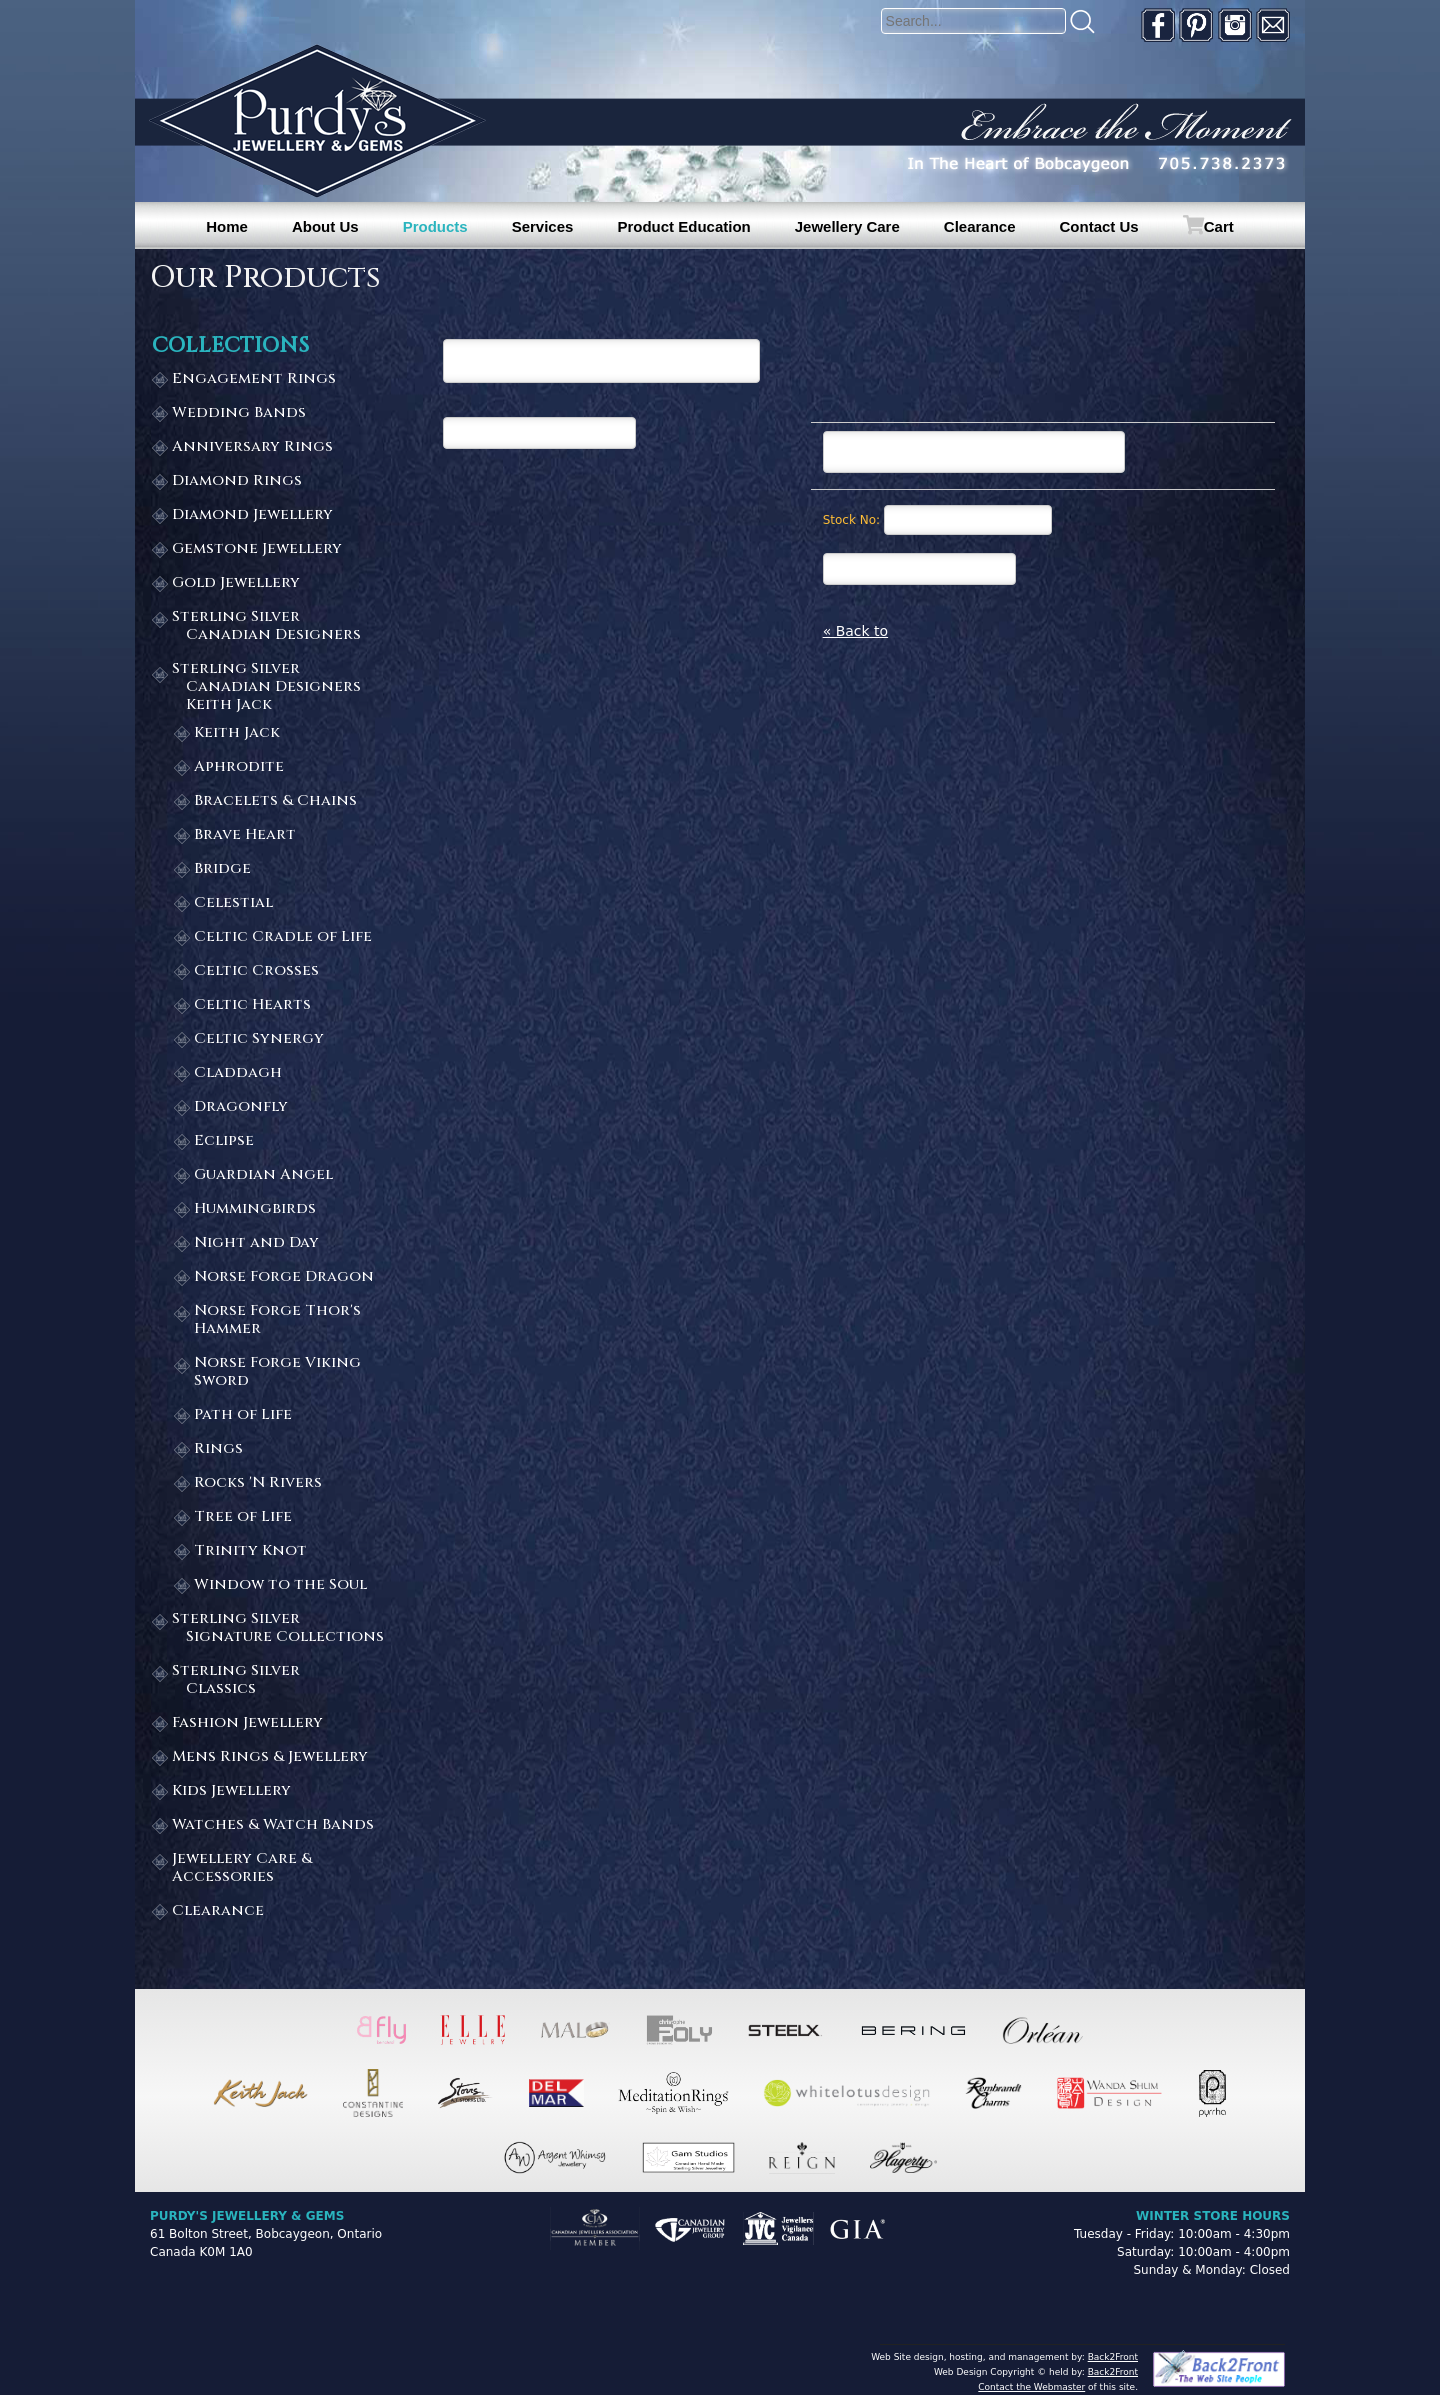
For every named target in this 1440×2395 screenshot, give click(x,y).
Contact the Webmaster (1031, 2387)
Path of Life (243, 1415)
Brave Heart (245, 835)
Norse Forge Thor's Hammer (277, 1320)
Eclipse (224, 1141)
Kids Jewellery (231, 1791)
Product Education (683, 226)
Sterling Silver (279, 626)
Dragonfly (241, 1107)
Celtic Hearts (252, 1005)
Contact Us (1099, 226)
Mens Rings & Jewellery (270, 1757)
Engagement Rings (254, 379)
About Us (325, 226)
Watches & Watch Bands (273, 1825)
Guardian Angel (263, 1175)
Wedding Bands (239, 413)
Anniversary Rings (252, 447)
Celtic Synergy (259, 1039)
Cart (1219, 226)
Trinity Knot (250, 1551)
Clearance (980, 226)
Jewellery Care (847, 226)
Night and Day (256, 1243)
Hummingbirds (255, 1209)
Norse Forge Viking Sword (277, 1372)
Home (227, 226)
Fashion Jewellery (247, 1723)
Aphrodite (239, 767)
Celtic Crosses (256, 971)
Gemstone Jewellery (257, 549)
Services (543, 226)
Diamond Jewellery (252, 515)
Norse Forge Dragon (284, 1277)
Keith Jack (237, 733)
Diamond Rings (237, 481)
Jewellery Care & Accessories (242, 1868)
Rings (218, 1449)
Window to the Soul (280, 1585)
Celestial (233, 903)
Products (435, 226)
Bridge (222, 869)
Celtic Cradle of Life (283, 937)
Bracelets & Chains (275, 801)
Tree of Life (243, 1517)
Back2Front (1113, 2357)
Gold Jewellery (236, 583)
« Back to (856, 631)
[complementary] (1295, 2285)
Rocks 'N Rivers (258, 1483)
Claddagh (238, 1073)
